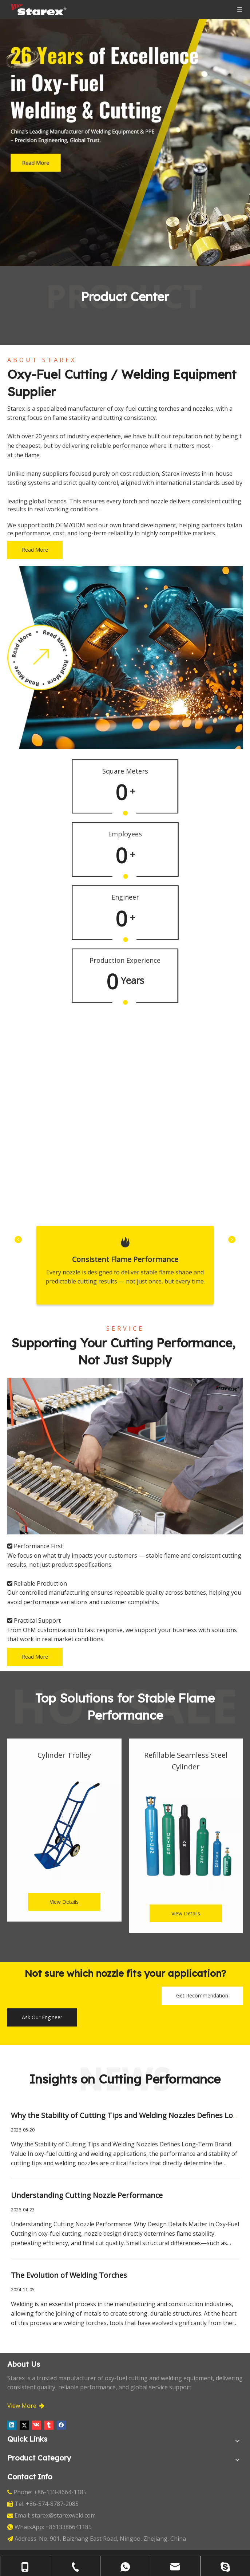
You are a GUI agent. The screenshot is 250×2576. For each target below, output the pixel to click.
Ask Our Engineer (42, 2017)
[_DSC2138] (125, 1456)
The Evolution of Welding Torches (69, 2275)
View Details (64, 1901)
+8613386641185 (68, 2527)
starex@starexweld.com (64, 2515)
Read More (35, 549)
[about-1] (125, 657)
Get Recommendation (202, 1995)
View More (25, 2406)
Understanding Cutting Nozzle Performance (87, 2195)
